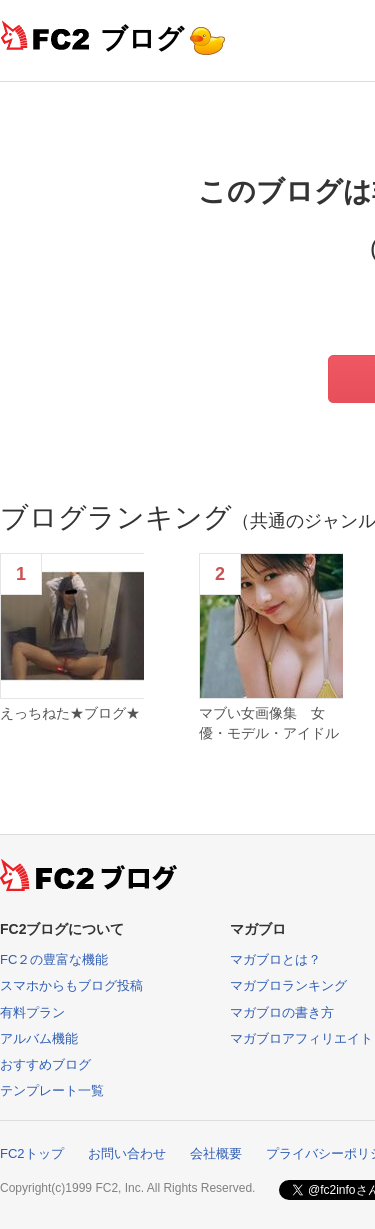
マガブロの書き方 (282, 1012)
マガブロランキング (288, 985)
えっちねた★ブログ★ (70, 713)
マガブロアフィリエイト (301, 1038)
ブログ (142, 38)
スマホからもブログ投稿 (71, 985)
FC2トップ (32, 1153)
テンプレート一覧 (52, 1090)
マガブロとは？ (275, 959)
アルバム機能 (39, 1038)
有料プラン (32, 1012)
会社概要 (216, 1153)
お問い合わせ (127, 1153)
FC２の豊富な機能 (54, 959)
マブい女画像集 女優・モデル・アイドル (269, 723)
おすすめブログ (45, 1064)
